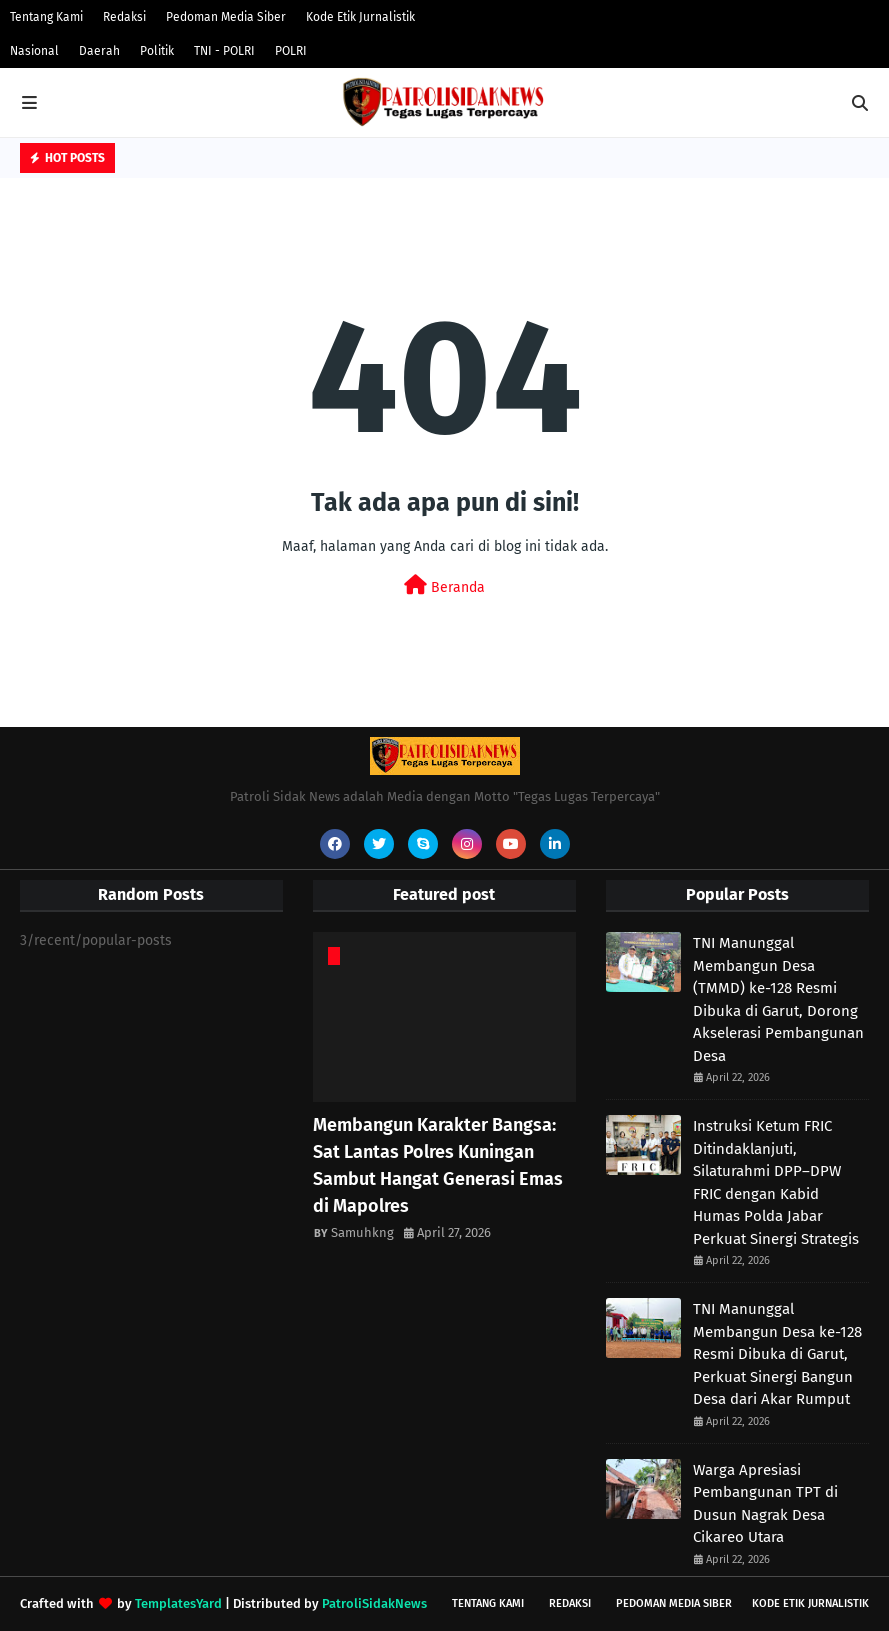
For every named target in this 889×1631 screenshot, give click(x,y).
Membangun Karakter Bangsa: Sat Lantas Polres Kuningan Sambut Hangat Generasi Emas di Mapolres (438, 1165)
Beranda (444, 585)
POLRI (291, 51)
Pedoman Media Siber (226, 17)
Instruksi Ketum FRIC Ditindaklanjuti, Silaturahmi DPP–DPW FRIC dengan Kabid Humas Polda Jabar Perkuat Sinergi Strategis (776, 1182)
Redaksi (124, 17)
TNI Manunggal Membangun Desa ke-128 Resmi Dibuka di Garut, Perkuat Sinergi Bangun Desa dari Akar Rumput (777, 1354)
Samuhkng (362, 1232)
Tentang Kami (46, 17)
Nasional (34, 51)
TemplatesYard (178, 1603)
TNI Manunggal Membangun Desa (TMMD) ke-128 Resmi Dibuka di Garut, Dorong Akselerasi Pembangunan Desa (778, 999)
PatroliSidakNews (374, 1603)
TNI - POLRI (224, 51)
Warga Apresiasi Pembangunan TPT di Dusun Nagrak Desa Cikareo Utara (765, 1504)
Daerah (99, 51)
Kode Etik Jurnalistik (360, 17)
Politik (157, 51)
